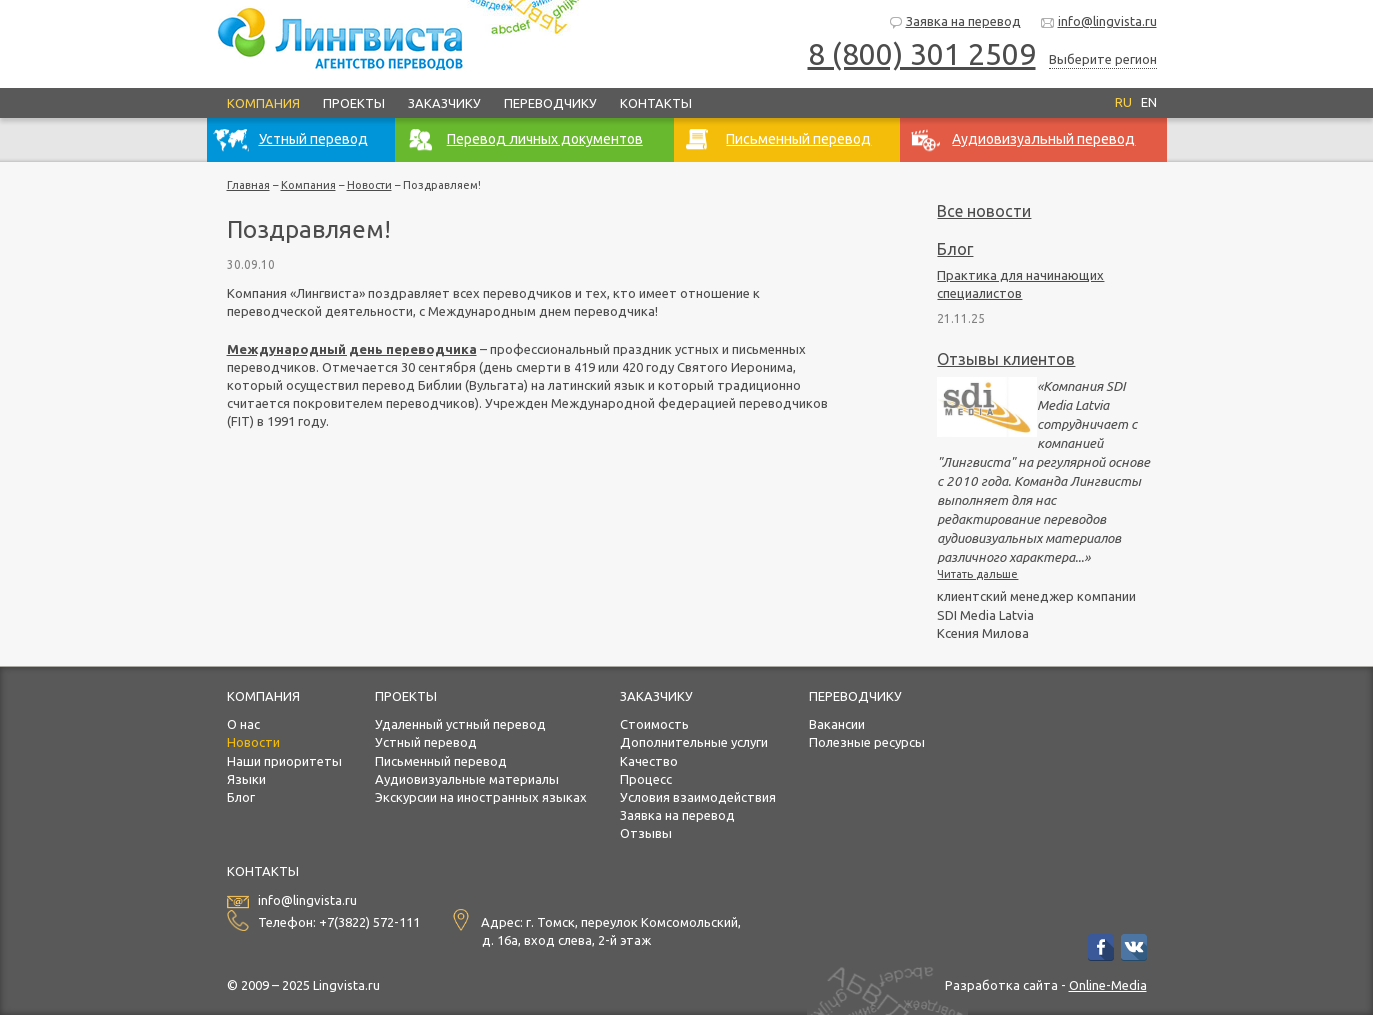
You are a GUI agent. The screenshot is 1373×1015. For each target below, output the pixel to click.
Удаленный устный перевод (460, 724)
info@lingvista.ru (1098, 22)
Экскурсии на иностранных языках (481, 797)
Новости (369, 185)
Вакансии (837, 724)
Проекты (354, 103)
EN (1149, 102)
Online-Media (1108, 985)
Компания (263, 103)
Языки (246, 779)
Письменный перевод (441, 761)
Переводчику (550, 103)
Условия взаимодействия (698, 797)
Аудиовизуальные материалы (467, 779)
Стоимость (654, 724)
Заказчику (444, 103)
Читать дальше (977, 574)
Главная (248, 185)
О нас (243, 724)
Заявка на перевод (954, 22)
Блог (955, 249)
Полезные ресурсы (867, 742)
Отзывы (646, 833)
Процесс (646, 779)
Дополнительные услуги (694, 742)
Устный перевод (426, 742)
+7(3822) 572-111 (369, 922)
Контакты (656, 103)
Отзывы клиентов (1006, 359)
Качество (649, 761)
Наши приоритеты (284, 761)
